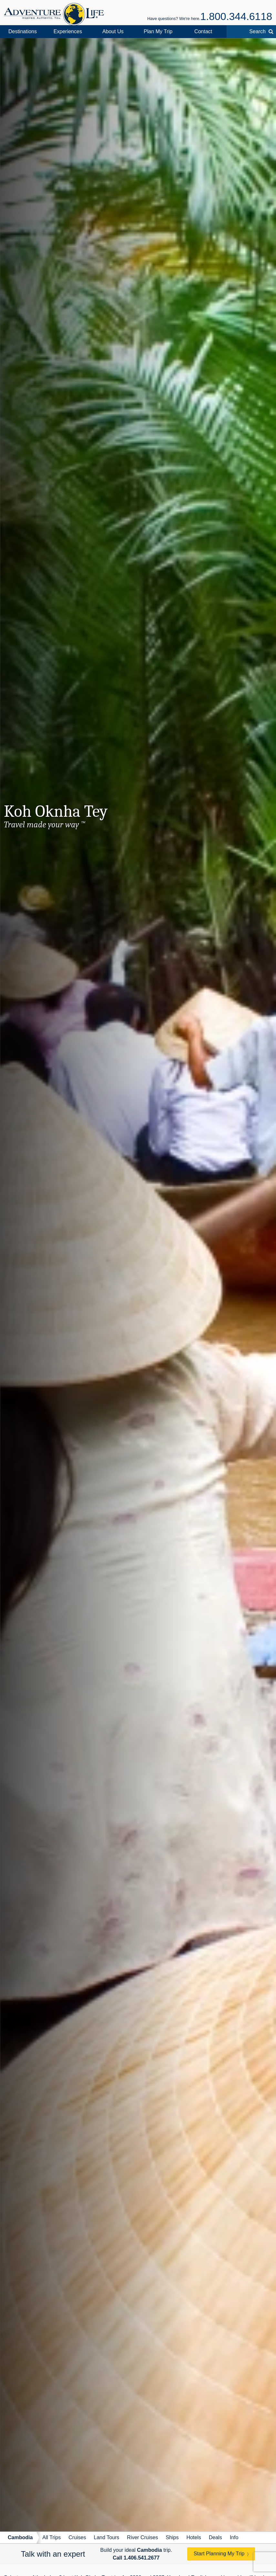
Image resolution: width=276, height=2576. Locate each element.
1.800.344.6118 (236, 16)
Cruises (77, 2537)
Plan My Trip (158, 31)
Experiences (68, 31)
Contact (203, 31)
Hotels (193, 2537)
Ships (172, 2537)
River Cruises (142, 2537)
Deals (215, 2537)
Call (136, 2558)
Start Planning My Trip (219, 2553)
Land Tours (106, 2537)
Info (234, 2537)
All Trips (51, 2537)
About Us (113, 31)
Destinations (22, 31)
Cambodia (20, 2537)
